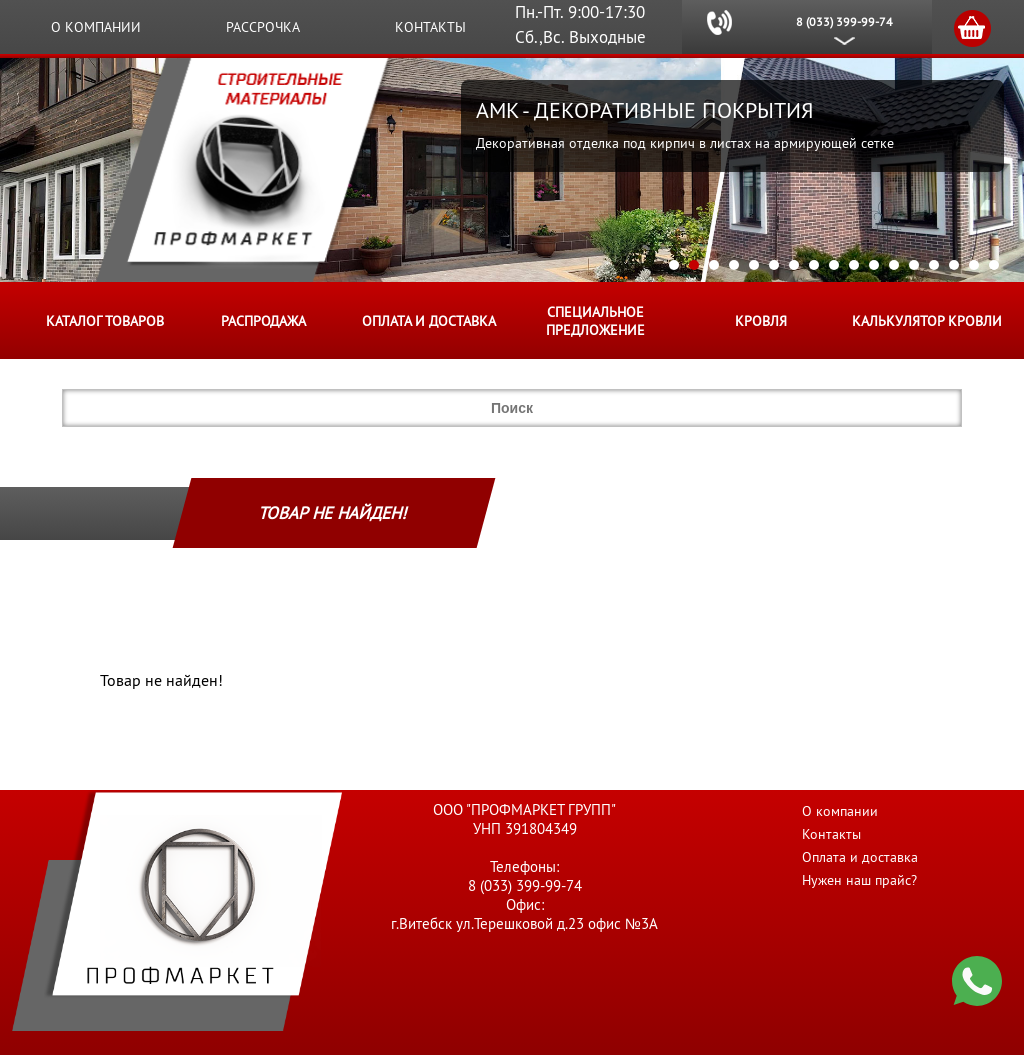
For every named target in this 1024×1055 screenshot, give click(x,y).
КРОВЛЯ (761, 321)
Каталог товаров (105, 321)
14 (934, 265)
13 (914, 265)
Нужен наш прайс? (859, 880)
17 (994, 265)
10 (854, 265)
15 (954, 265)
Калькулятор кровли (927, 321)
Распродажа (263, 321)
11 (874, 265)
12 (894, 265)
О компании (96, 27)
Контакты (430, 27)
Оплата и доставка (429, 321)
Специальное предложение (595, 321)
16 (974, 265)
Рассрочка (263, 27)
